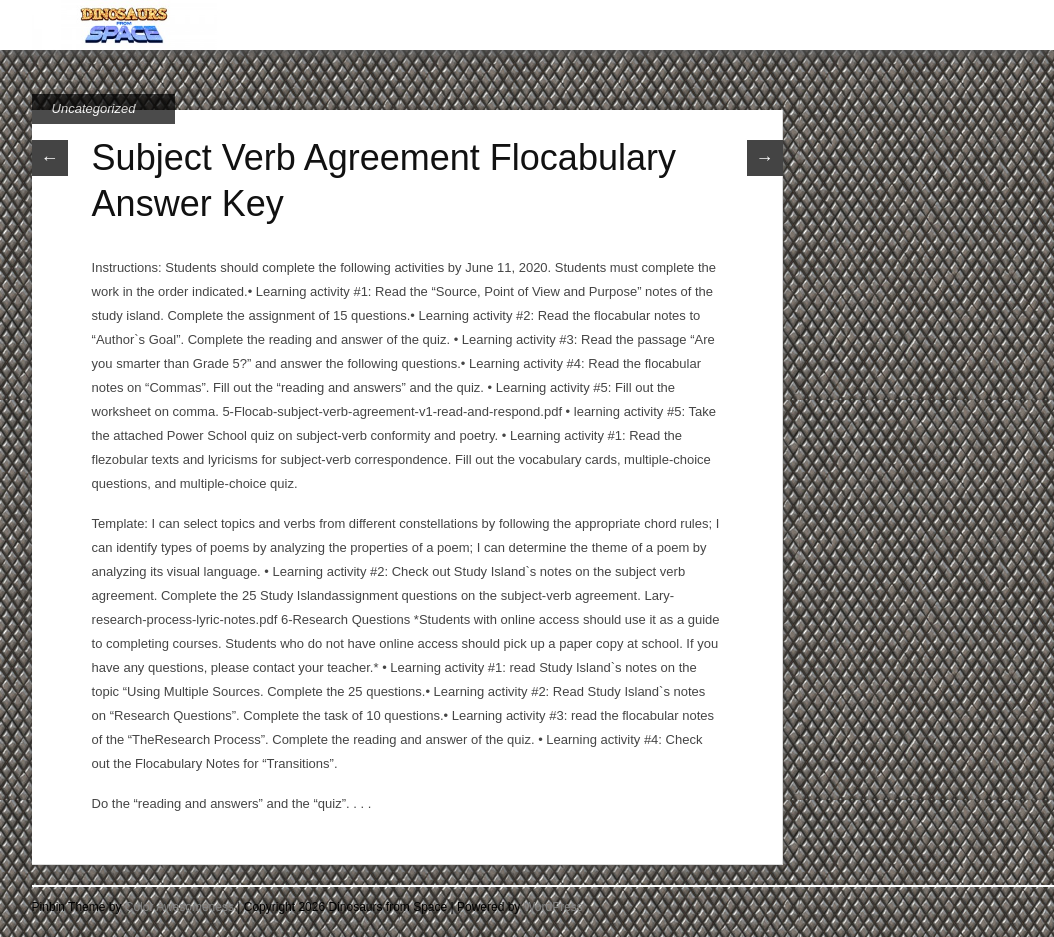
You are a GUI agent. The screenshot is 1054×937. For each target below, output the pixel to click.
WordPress (553, 907)
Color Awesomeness (179, 907)
